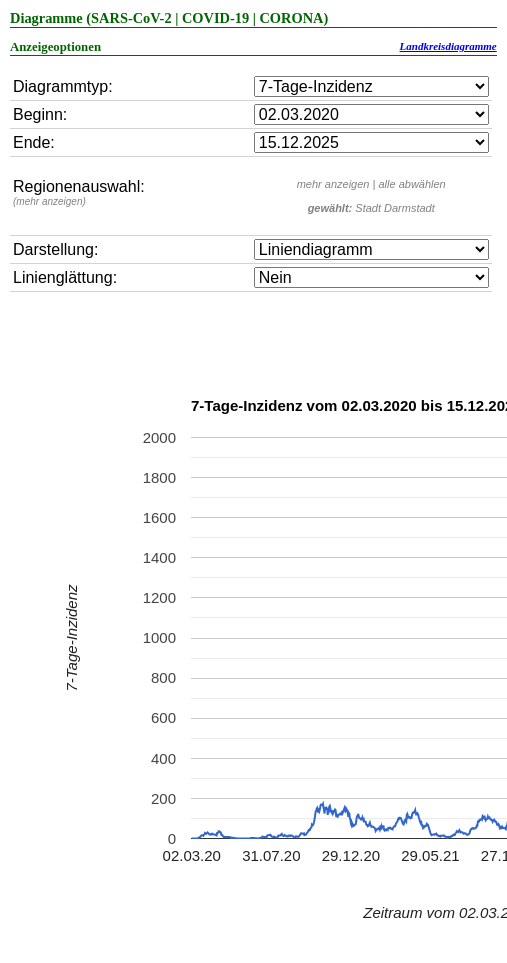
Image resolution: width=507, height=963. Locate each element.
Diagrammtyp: (63, 86)
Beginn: (40, 114)
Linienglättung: (65, 277)
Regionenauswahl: (79, 192)
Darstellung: (55, 249)
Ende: (34, 142)
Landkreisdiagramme (448, 46)
